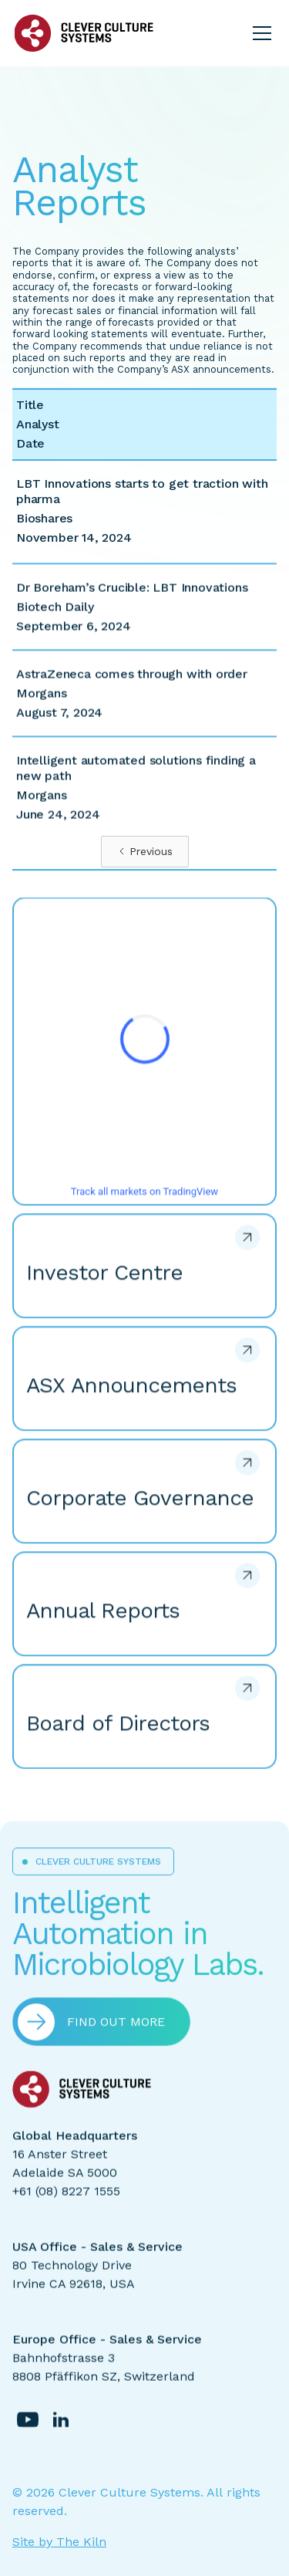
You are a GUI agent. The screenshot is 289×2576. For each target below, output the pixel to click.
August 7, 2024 (59, 724)
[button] (259, 33)
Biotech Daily (54, 618)
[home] (84, 33)
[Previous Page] (145, 851)
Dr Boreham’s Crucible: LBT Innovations (131, 599)
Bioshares (44, 518)
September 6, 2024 (73, 637)
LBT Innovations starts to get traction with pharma (141, 491)
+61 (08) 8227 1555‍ (66, 2202)
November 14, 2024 (74, 537)
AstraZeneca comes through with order (131, 685)
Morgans (41, 705)
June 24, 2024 (57, 826)
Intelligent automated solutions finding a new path (136, 780)
